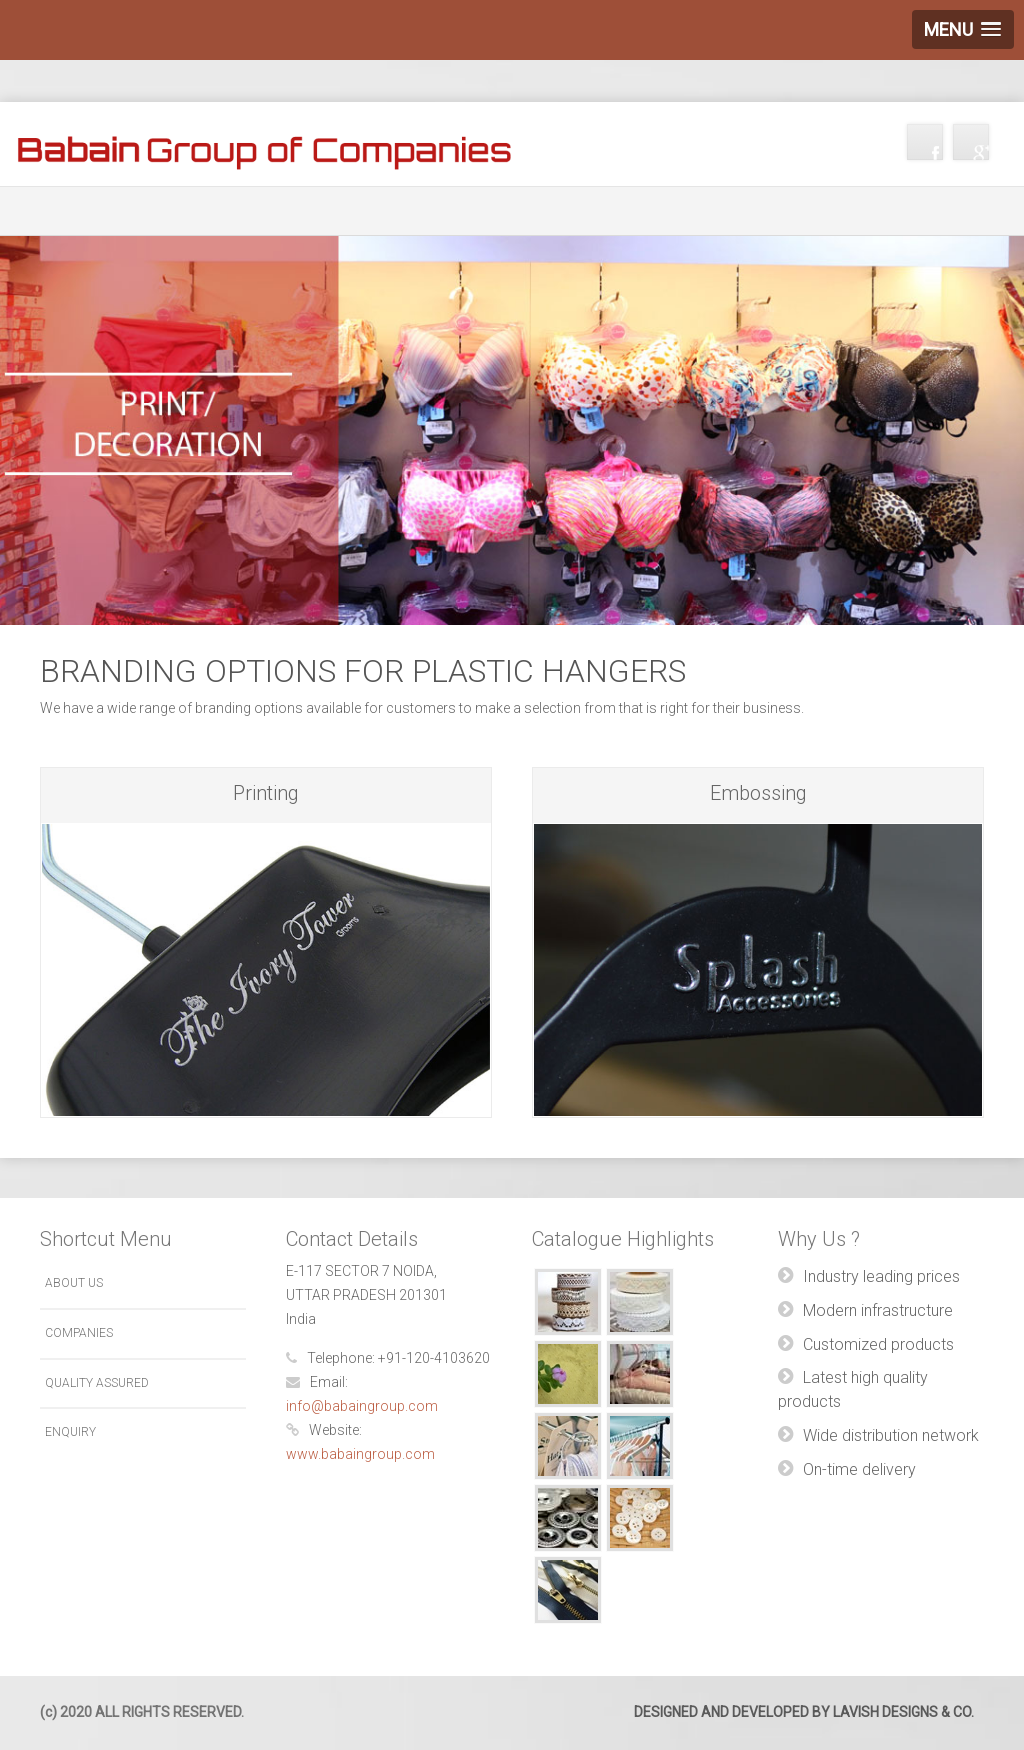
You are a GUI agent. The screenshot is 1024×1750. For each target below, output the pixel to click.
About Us (74, 1283)
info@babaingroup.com (362, 1406)
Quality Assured (97, 1383)
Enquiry (70, 1432)
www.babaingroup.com (360, 1454)
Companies (79, 1333)
